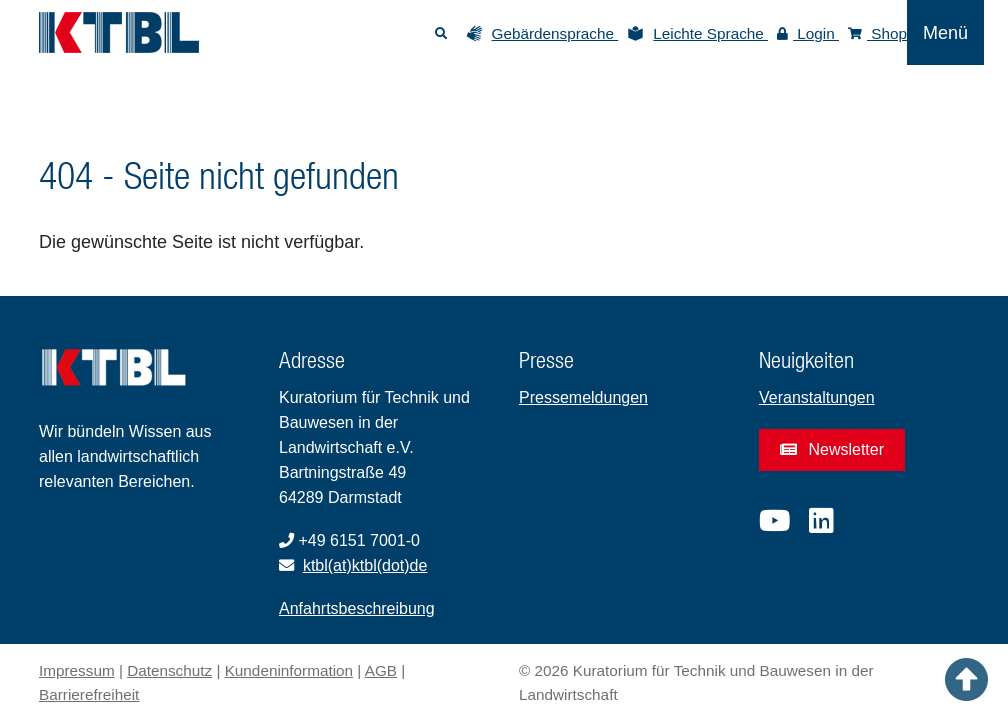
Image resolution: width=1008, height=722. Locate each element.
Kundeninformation (289, 670)
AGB (381, 670)
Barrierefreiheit (89, 694)
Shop (877, 33)
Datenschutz (169, 670)
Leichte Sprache (710, 33)
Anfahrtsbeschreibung (357, 608)
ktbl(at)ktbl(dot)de (365, 565)
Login (808, 33)
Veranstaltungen (817, 397)
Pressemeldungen (583, 397)
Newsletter (832, 449)
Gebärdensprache (555, 33)
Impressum (77, 670)
